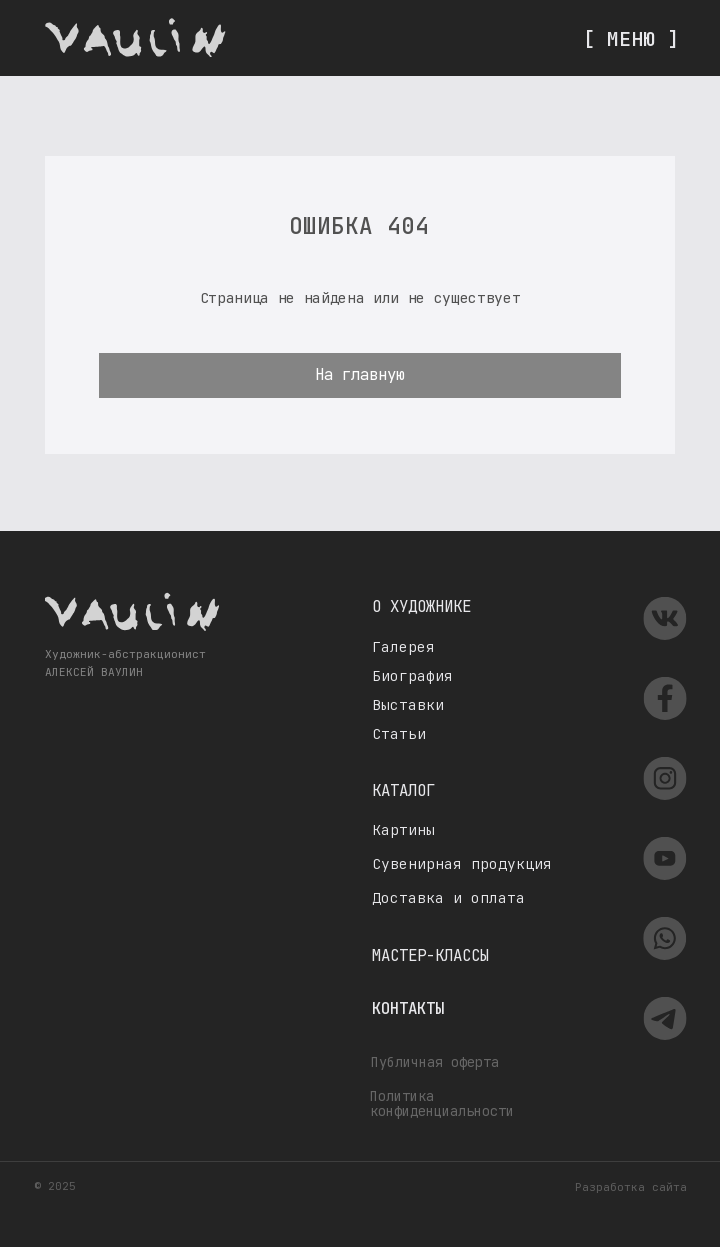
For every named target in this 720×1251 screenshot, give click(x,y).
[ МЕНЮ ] (631, 38)
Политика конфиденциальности (442, 1103)
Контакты (408, 1008)
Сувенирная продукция (462, 863)
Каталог (403, 790)
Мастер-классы (430, 955)
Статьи (399, 733)
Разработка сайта (631, 1187)
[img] (135, 37)
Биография (412, 675)
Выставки (408, 704)
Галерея (403, 646)
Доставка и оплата (448, 897)
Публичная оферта (435, 1062)
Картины (403, 829)
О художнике (421, 606)
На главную (360, 374)
